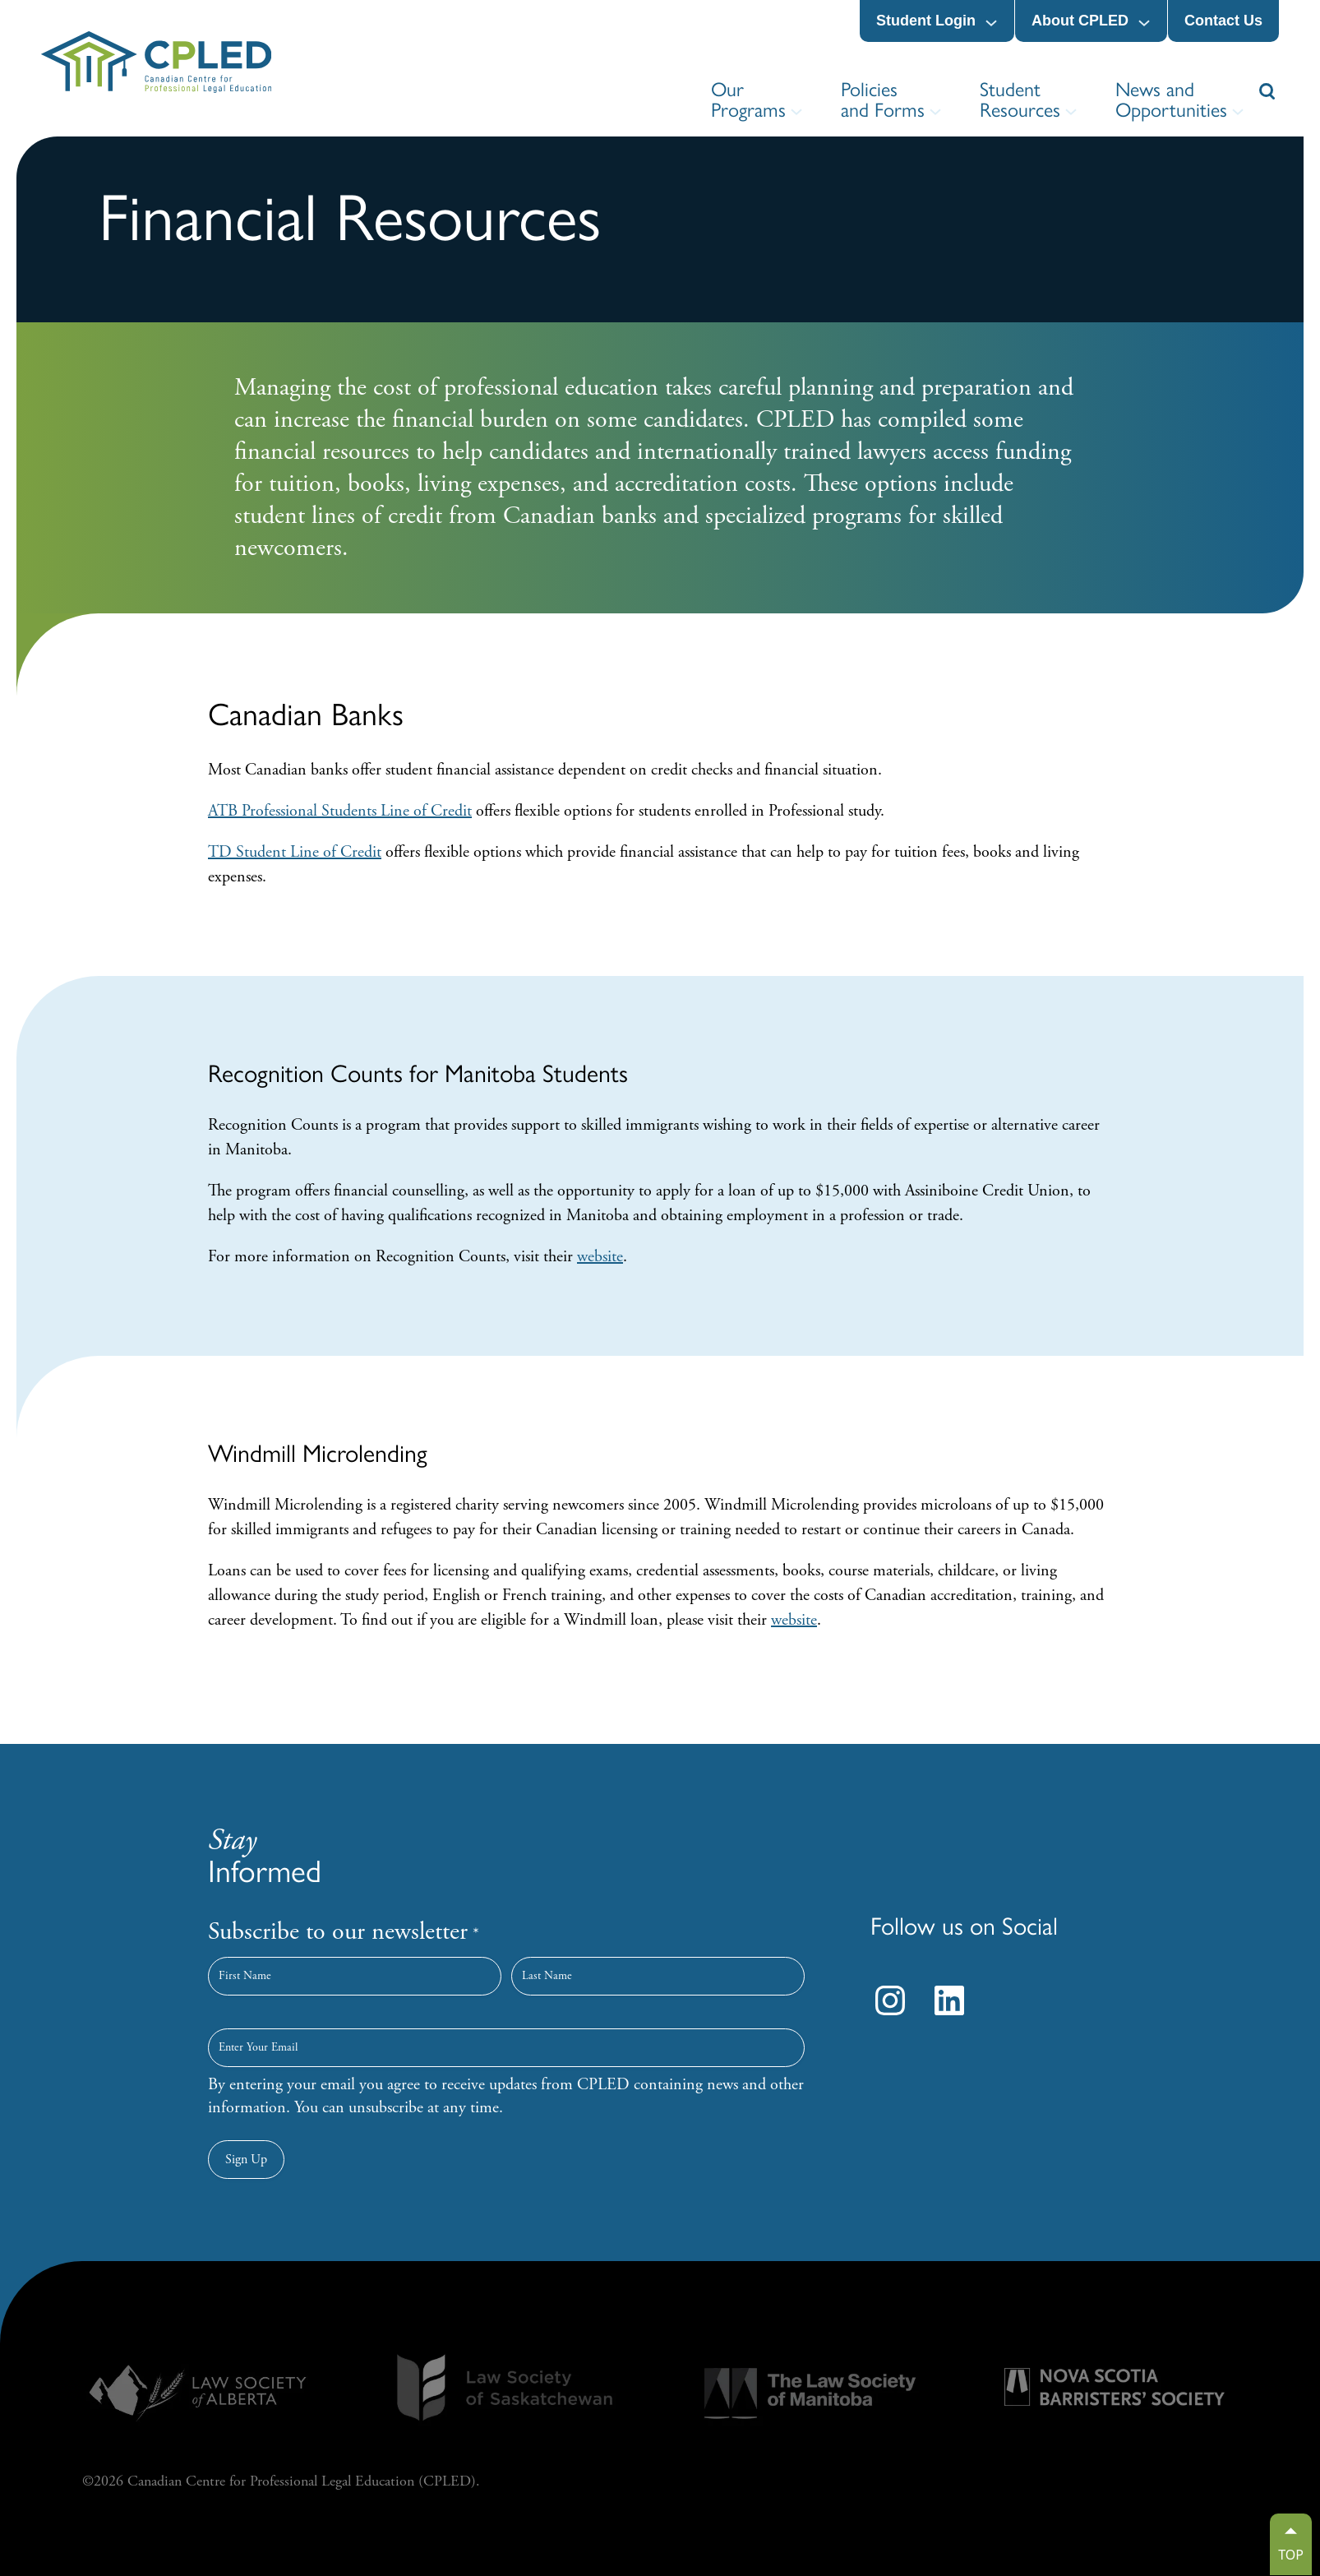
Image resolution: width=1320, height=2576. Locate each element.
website (600, 1256)
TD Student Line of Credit (294, 852)
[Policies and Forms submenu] (935, 112)
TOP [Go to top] (1291, 2555)
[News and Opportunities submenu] (1237, 112)
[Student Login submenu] (991, 23)
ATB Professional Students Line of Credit (340, 811)
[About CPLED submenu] (1144, 23)
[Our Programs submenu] (796, 112)
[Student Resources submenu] (1071, 112)
